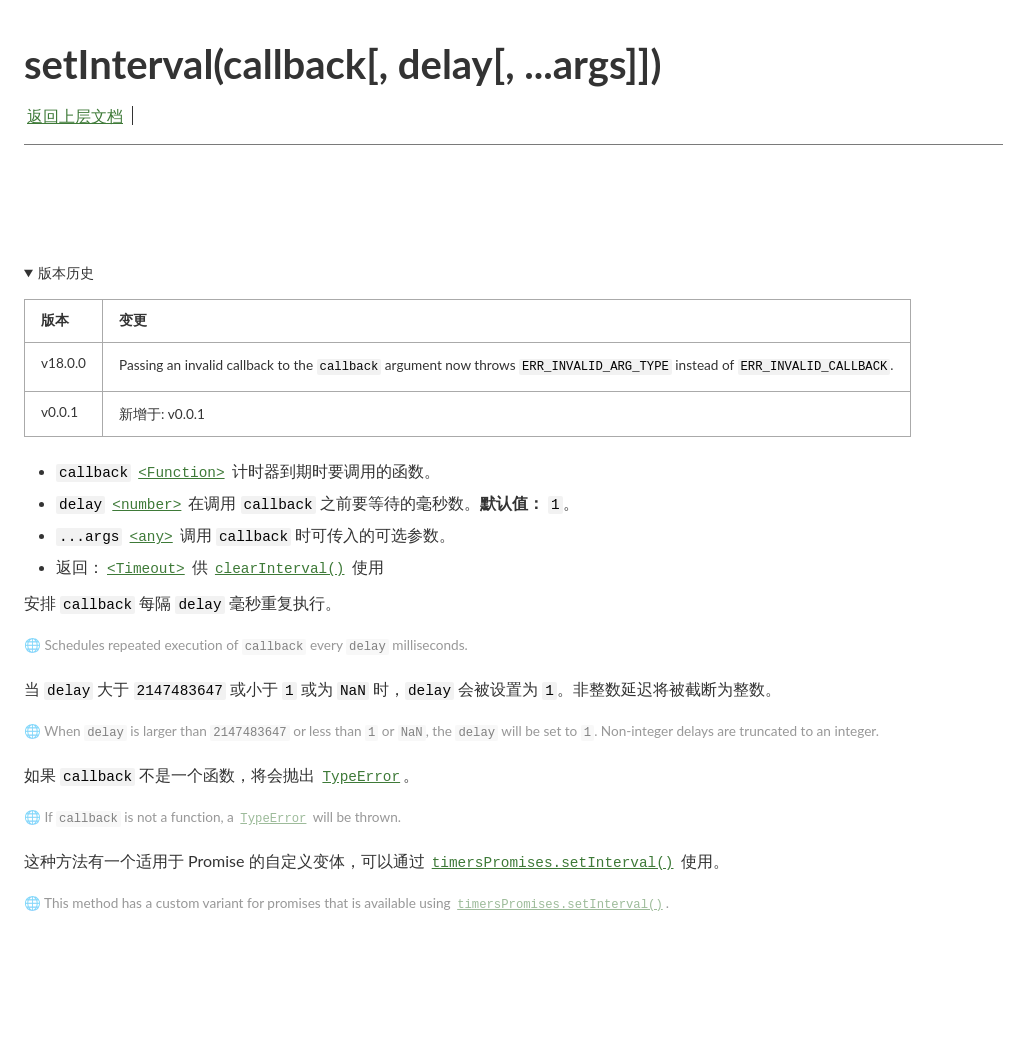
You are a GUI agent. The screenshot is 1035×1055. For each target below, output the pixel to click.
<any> (151, 537)
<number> (146, 505)
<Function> (181, 473)
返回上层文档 (75, 115)
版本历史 (66, 273)
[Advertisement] (513, 217)
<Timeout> (146, 569)
